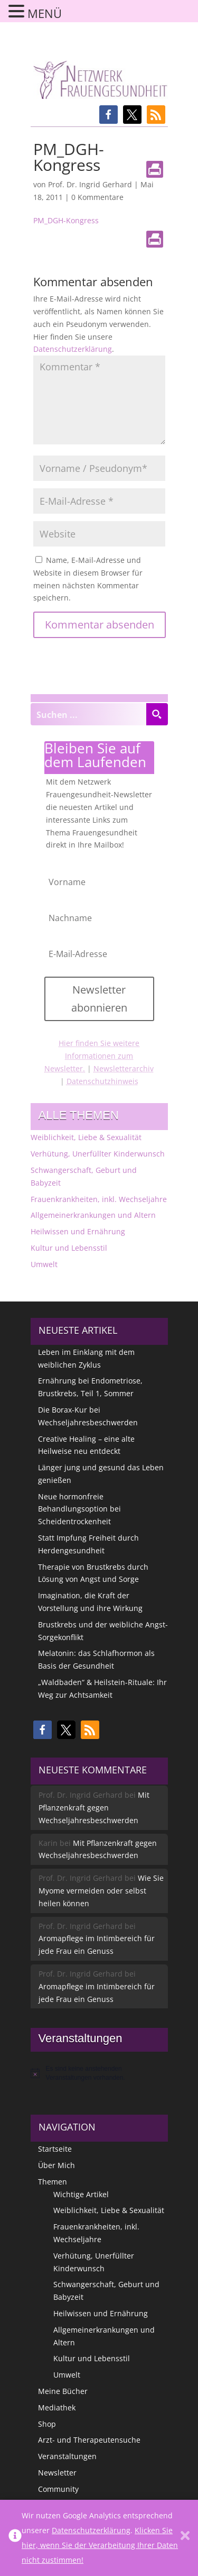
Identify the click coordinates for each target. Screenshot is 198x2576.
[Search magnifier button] (157, 714)
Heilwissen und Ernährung (78, 1231)
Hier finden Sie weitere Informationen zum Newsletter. (91, 1055)
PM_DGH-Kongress (66, 220)
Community (58, 2489)
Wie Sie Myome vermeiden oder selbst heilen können (101, 1890)
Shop (47, 2424)
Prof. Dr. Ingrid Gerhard (90, 184)
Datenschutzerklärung (72, 349)
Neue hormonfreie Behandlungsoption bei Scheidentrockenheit (79, 1509)
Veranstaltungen (67, 2456)
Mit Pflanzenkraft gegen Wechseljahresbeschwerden (94, 1807)
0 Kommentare (97, 197)
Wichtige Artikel (81, 2194)
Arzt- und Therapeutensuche (89, 2440)
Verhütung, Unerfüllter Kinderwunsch (98, 1154)
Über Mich (56, 2165)
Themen (52, 2182)
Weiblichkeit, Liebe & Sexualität (86, 1137)
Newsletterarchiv (123, 1068)
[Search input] (88, 714)
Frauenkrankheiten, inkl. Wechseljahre (99, 1199)
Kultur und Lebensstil (69, 1248)
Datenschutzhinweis (102, 1081)
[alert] (99, 2073)
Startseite (55, 2149)
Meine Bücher (63, 2391)
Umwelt (44, 1264)
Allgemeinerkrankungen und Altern (93, 1215)
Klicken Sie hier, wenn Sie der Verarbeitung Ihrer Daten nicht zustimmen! (100, 2545)
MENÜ (44, 13)
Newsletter (57, 2473)
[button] (108, 114)
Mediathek (57, 2407)
